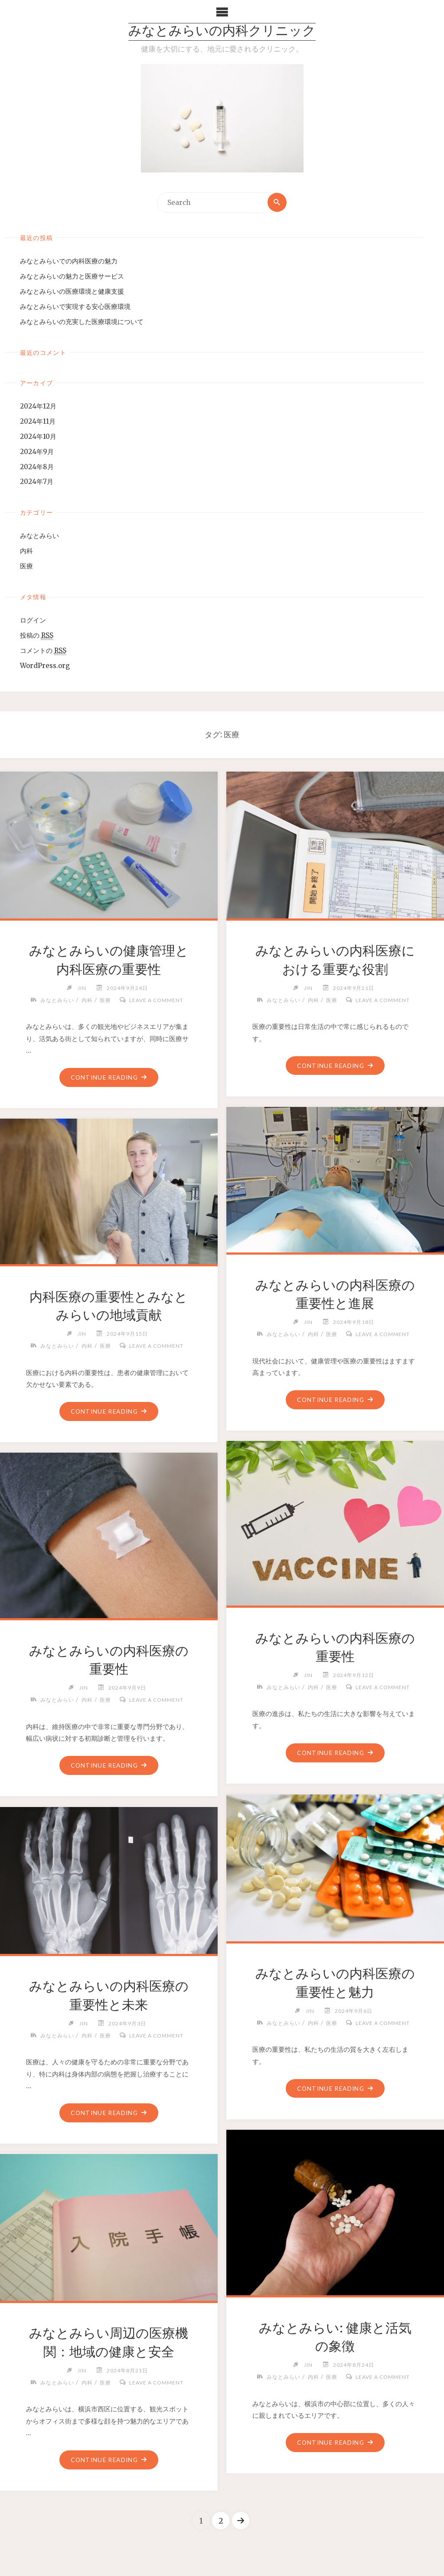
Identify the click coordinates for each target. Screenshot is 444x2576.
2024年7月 (36, 482)
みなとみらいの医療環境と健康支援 (72, 291)
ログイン (33, 620)
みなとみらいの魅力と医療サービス (72, 276)
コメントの (43, 651)
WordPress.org (45, 666)
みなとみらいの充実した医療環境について (82, 322)
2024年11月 (38, 421)
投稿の (36, 636)
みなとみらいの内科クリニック (222, 32)
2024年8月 (37, 467)
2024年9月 (37, 452)
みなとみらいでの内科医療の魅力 (69, 261)
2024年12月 (38, 406)
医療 (26, 566)
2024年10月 (38, 436)
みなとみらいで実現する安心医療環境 (75, 306)
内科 (26, 551)
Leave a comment (156, 1000)
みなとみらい (39, 536)
